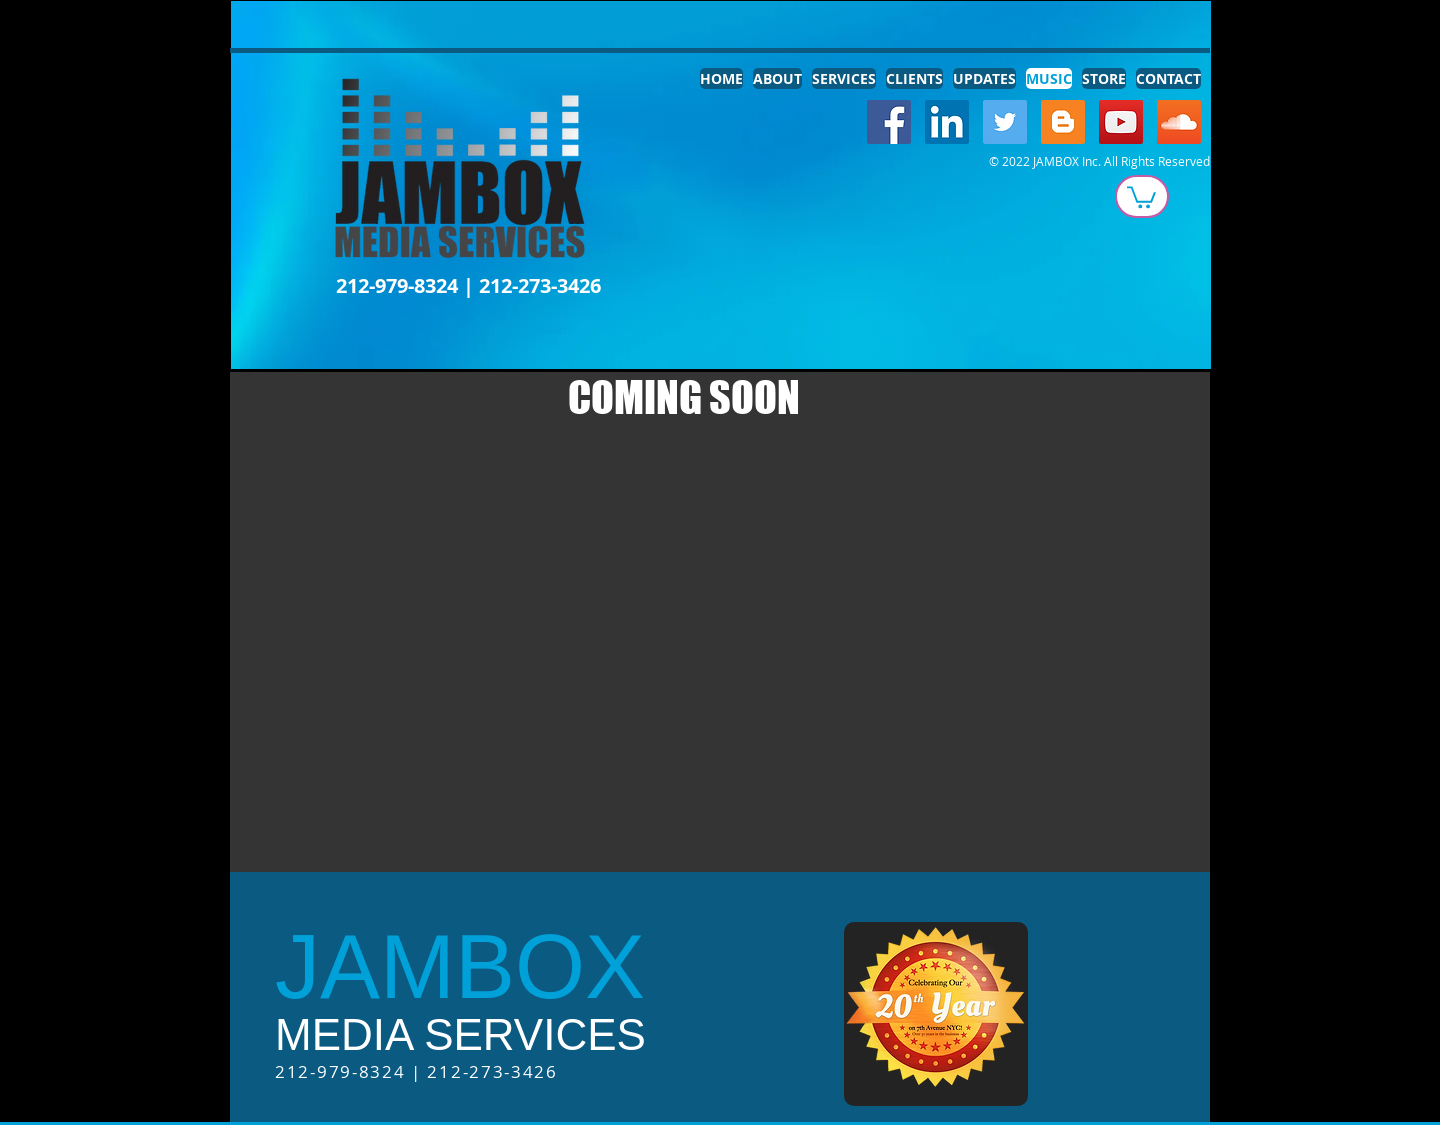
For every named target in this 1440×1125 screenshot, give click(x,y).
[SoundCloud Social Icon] (1179, 122)
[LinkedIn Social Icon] (947, 122)
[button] (1141, 196)
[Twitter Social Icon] (1005, 122)
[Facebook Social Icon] (889, 122)
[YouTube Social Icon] (1121, 122)
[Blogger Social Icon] (1063, 122)
